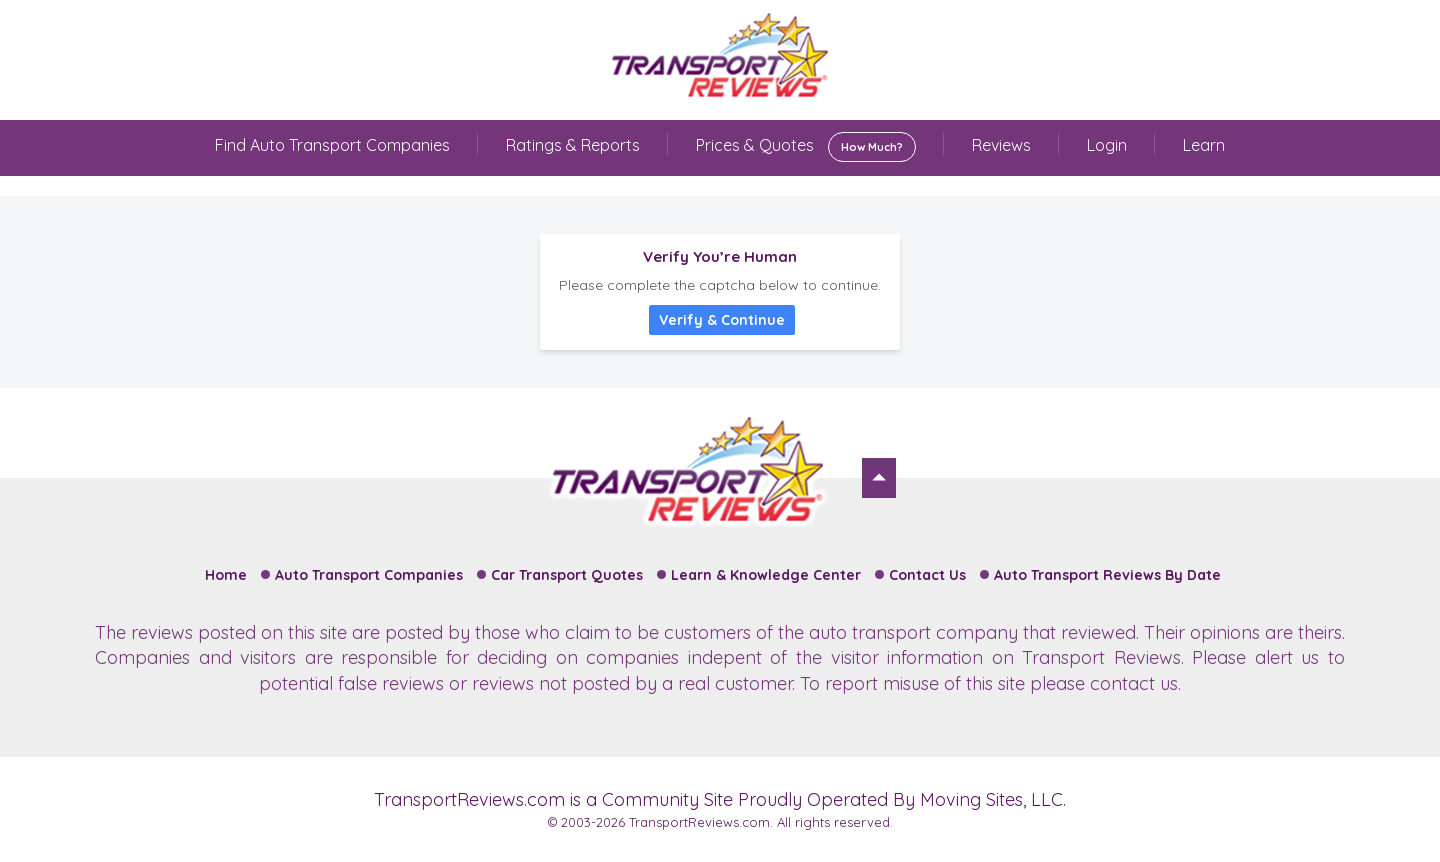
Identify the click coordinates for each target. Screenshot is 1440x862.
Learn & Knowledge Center (766, 575)
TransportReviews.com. (701, 822)
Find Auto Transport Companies (332, 145)
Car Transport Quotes (567, 575)
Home (226, 575)
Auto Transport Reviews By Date (1107, 575)
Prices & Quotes (806, 147)
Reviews (1001, 145)
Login (1107, 145)
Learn (1204, 145)
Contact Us (927, 575)
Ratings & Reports (573, 145)
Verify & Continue (722, 320)
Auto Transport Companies (369, 575)
